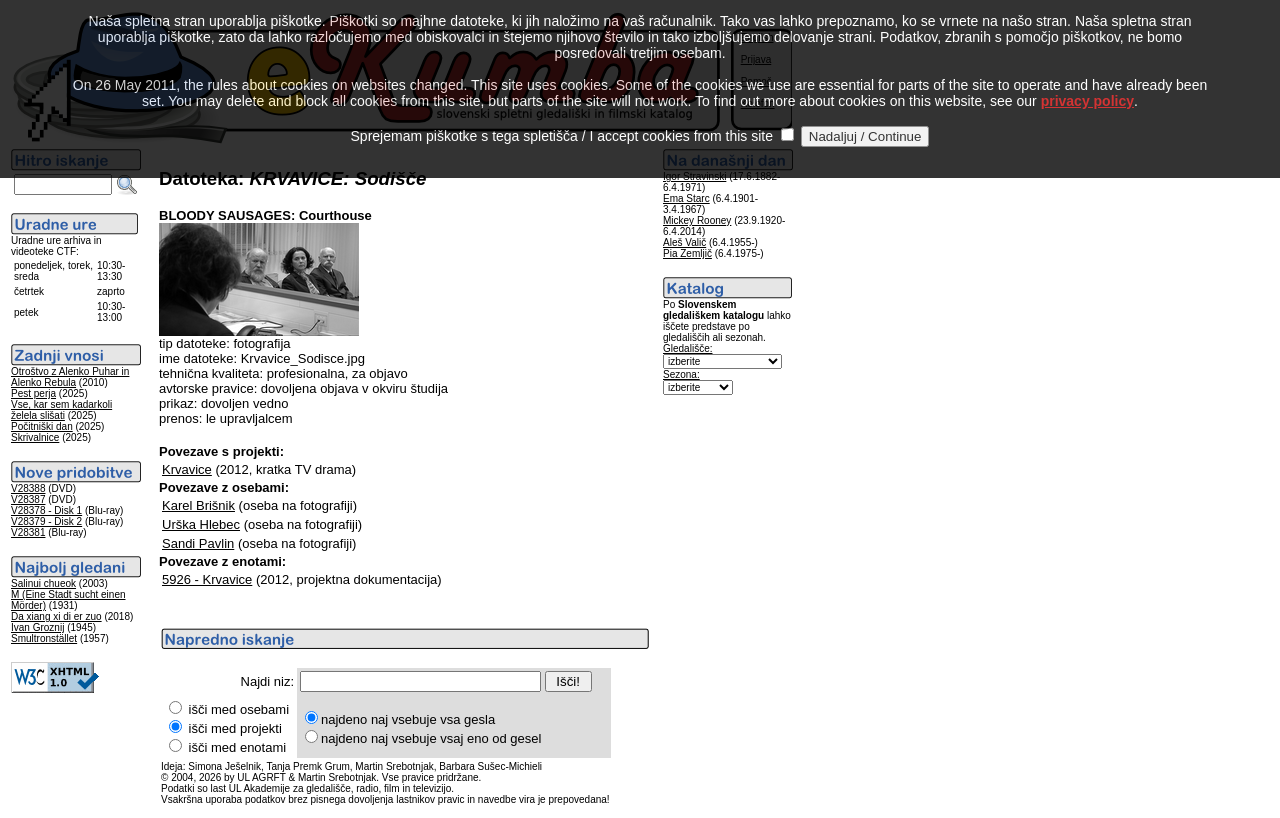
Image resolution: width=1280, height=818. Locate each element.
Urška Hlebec (201, 524)
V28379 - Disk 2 (46, 521)
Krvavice (187, 469)
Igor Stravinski (694, 176)
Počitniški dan (42, 426)
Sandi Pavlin (198, 543)
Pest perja (33, 393)
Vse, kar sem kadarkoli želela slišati (61, 410)
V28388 (28, 488)
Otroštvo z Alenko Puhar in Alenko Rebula (70, 377)
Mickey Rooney (697, 220)
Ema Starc (686, 198)
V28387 (28, 499)
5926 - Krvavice (207, 579)
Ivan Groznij (37, 627)
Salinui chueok (43, 583)
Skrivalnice (35, 437)
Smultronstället (44, 638)
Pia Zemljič (687, 253)
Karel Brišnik (198, 505)
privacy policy (1087, 80)
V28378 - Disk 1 (46, 510)
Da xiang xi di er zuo (56, 616)
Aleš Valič (684, 242)
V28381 (28, 532)
